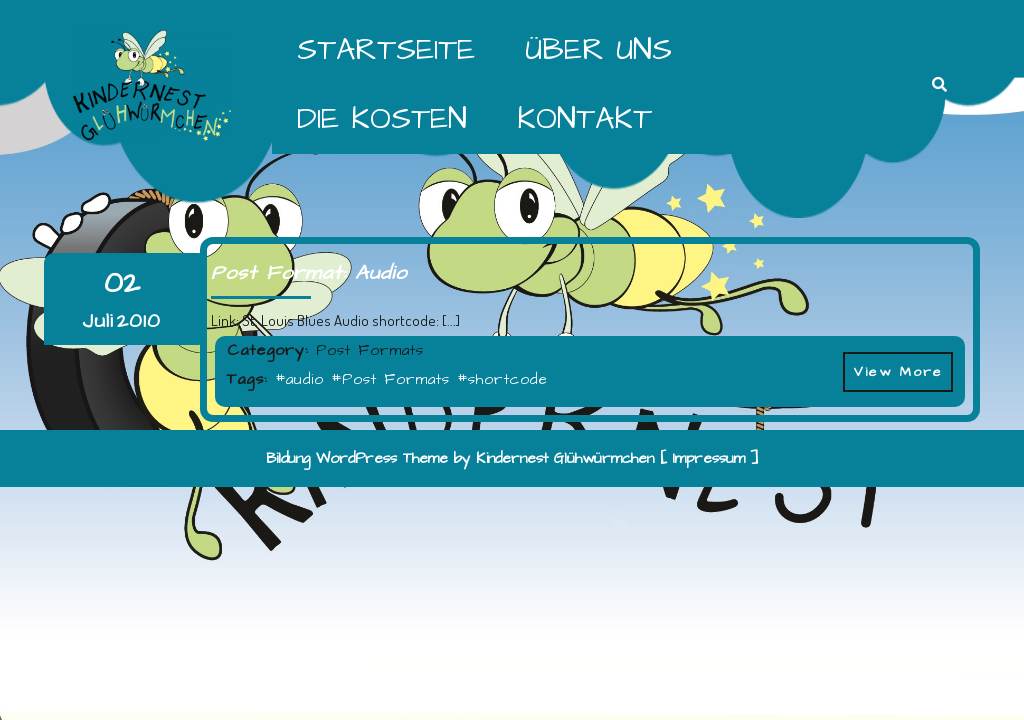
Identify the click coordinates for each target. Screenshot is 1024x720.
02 (122, 283)
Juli (98, 321)
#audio (299, 379)
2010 (139, 321)
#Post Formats (390, 379)
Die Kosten (382, 119)
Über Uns (598, 50)
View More (893, 367)
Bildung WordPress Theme (357, 458)
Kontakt (584, 119)
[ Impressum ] (709, 458)
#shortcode (502, 379)
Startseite (386, 50)
